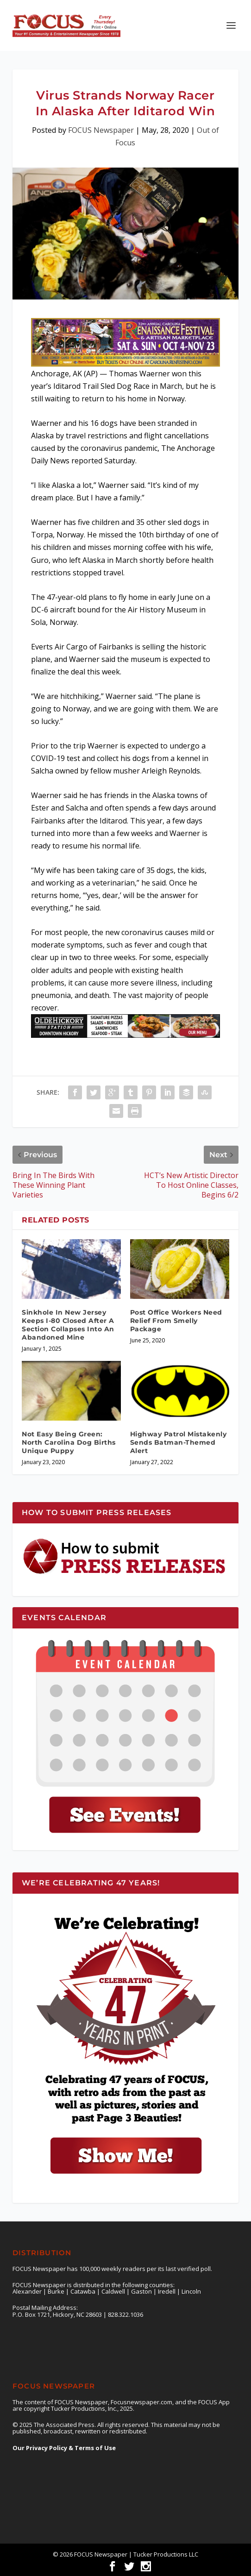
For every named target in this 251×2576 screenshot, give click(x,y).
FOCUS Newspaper (101, 130)
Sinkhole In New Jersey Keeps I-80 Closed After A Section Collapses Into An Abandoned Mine (68, 1325)
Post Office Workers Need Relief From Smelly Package (176, 1320)
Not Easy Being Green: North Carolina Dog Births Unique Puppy (69, 1442)
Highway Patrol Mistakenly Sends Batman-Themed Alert (178, 1442)
